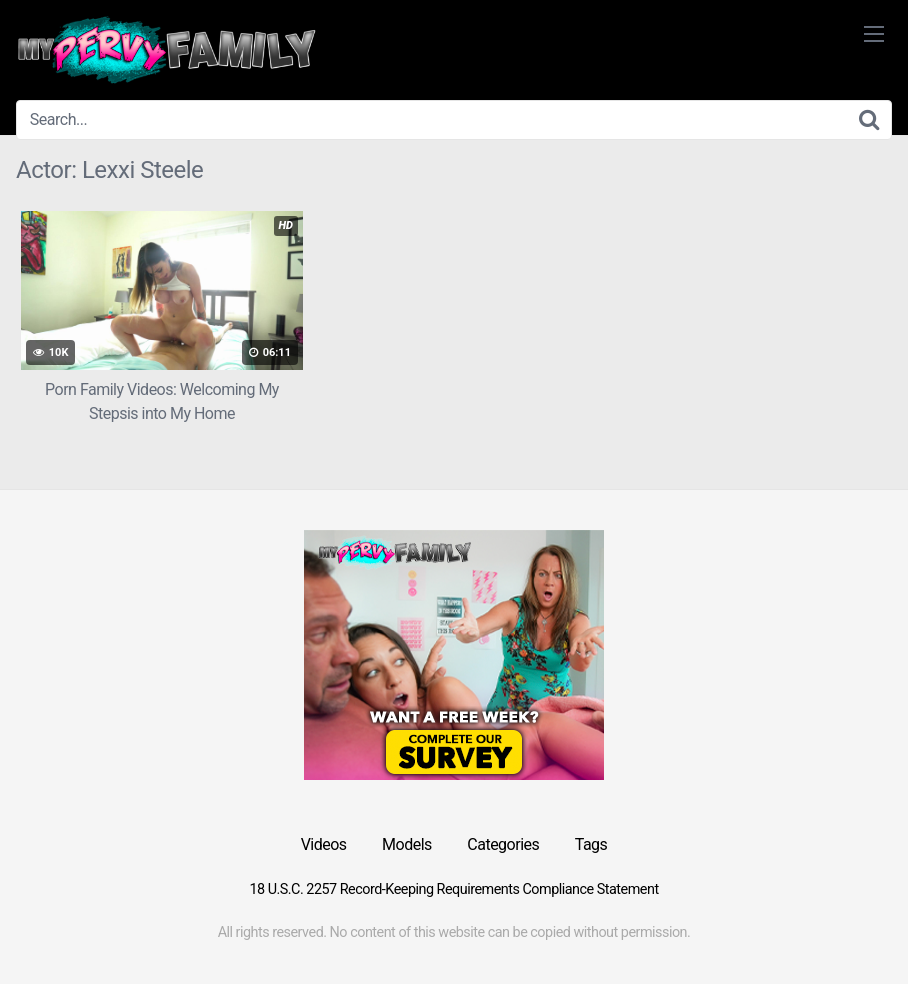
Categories (503, 844)
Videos (324, 844)
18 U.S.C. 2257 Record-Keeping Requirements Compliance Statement (453, 889)
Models (407, 844)
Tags (591, 844)
